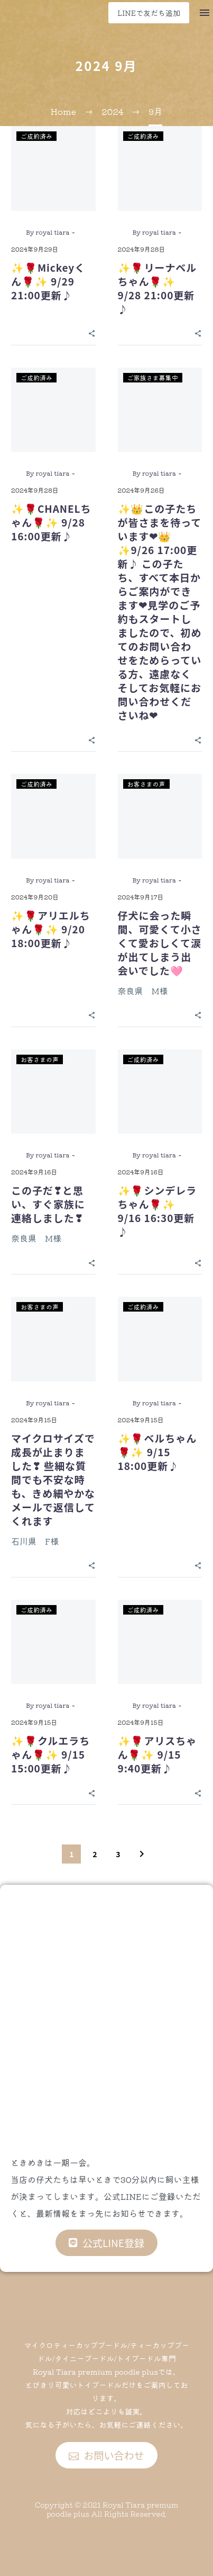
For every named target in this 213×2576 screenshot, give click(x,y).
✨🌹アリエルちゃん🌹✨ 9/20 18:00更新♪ (50, 929)
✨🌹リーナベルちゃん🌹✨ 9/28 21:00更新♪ (157, 288)
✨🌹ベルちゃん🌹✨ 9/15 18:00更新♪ (157, 1452)
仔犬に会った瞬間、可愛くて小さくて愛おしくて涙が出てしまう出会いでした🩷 (160, 942)
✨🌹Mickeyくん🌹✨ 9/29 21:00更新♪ (48, 281)
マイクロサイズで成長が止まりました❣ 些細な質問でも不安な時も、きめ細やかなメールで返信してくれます (53, 1479)
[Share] (92, 332)
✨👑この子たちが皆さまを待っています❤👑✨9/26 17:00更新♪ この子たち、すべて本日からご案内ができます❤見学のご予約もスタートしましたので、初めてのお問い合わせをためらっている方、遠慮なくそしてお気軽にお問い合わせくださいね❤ (160, 611)
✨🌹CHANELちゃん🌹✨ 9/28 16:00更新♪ (51, 522)
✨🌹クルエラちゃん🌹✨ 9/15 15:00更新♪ (50, 1754)
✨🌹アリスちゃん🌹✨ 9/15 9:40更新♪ (157, 1754)
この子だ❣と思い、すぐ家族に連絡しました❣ (48, 1204)
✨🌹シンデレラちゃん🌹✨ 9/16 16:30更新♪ (157, 1210)
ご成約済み (36, 135)
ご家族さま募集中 (152, 377)
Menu (204, 13)
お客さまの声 (146, 783)
